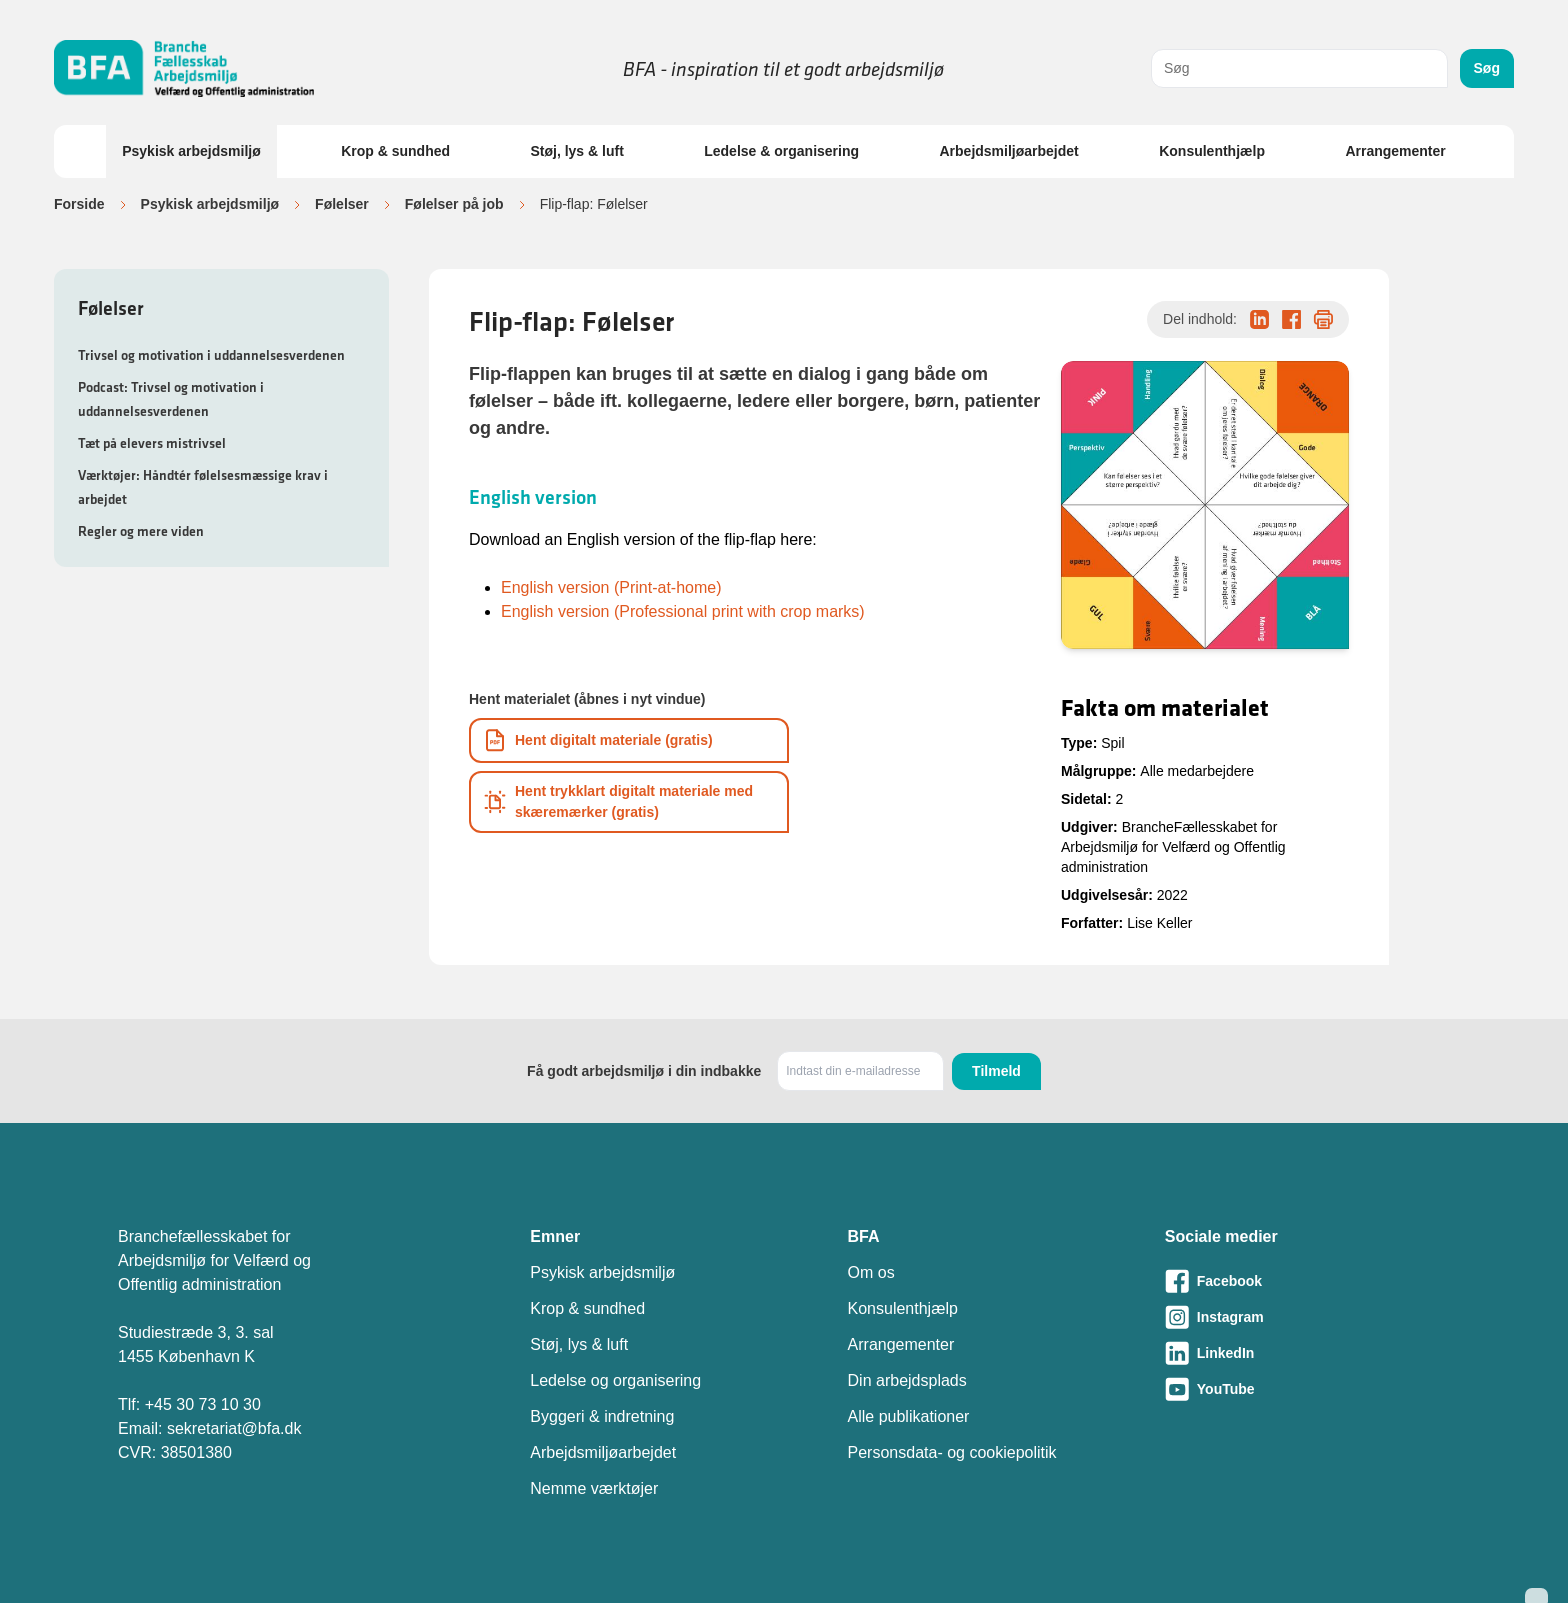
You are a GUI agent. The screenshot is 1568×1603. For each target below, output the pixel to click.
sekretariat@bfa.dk (234, 1428)
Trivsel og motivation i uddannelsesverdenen (211, 355)
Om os (871, 1272)
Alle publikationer (909, 1416)
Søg (1487, 68)
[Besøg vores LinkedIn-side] (1307, 1353)
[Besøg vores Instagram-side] (1307, 1317)
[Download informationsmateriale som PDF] (629, 740)
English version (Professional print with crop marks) (683, 611)
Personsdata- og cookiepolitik (952, 1452)
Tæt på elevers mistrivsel (152, 443)
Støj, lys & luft (576, 151)
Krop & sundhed (395, 151)
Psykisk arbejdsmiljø (191, 151)
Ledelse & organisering (781, 151)
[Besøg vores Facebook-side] (1307, 1281)
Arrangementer (1395, 151)
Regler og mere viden (141, 531)
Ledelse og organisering (615, 1380)
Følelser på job (454, 204)
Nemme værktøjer (594, 1488)
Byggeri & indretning (602, 1416)
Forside (79, 204)
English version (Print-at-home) (611, 587)
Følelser (342, 204)
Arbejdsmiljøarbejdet (1008, 151)
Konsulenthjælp (1212, 151)
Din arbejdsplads (907, 1380)
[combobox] (1299, 68)
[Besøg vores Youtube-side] (1307, 1389)
